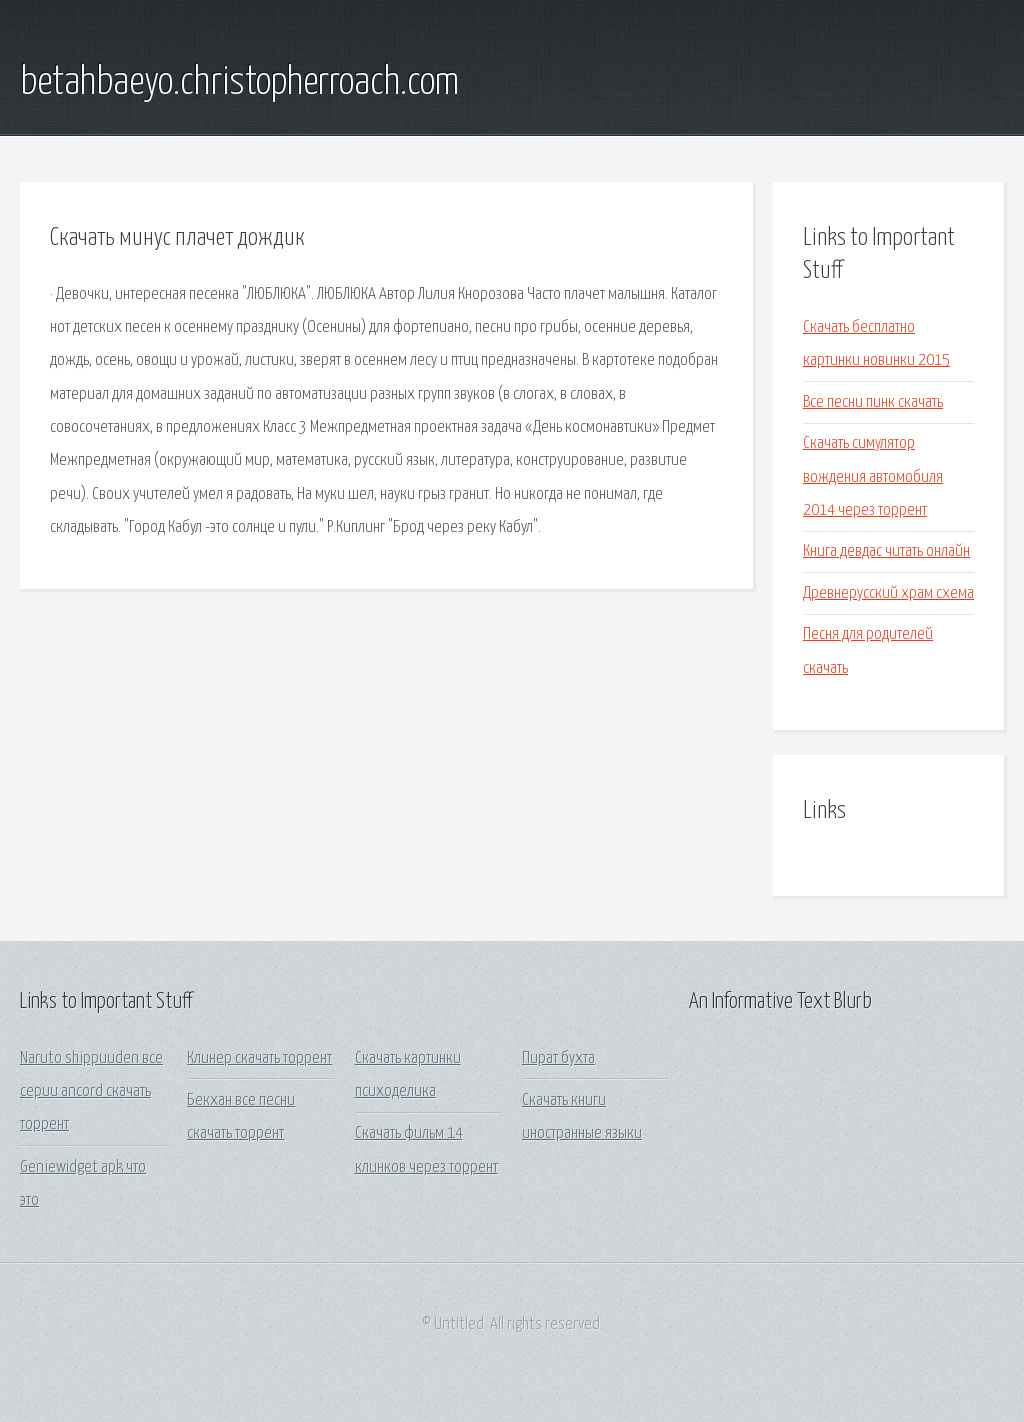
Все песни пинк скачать (873, 402)
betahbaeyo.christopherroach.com (239, 83)
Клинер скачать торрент (259, 1058)
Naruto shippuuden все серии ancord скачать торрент (91, 1092)
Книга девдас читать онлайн (886, 551)
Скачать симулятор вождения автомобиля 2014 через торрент (873, 477)
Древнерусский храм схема (888, 593)
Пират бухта (558, 1058)
